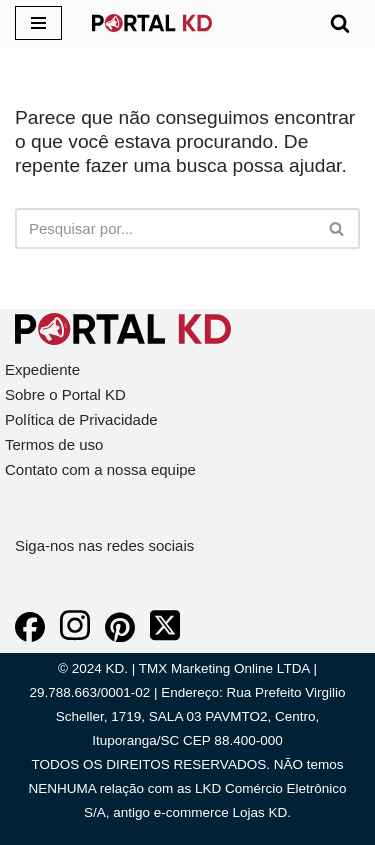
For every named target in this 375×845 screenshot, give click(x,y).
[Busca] (340, 23)
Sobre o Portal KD (65, 394)
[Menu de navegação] (38, 23)
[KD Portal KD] (152, 23)
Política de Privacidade (81, 419)
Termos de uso (54, 444)
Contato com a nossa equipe (100, 469)
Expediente (42, 369)
